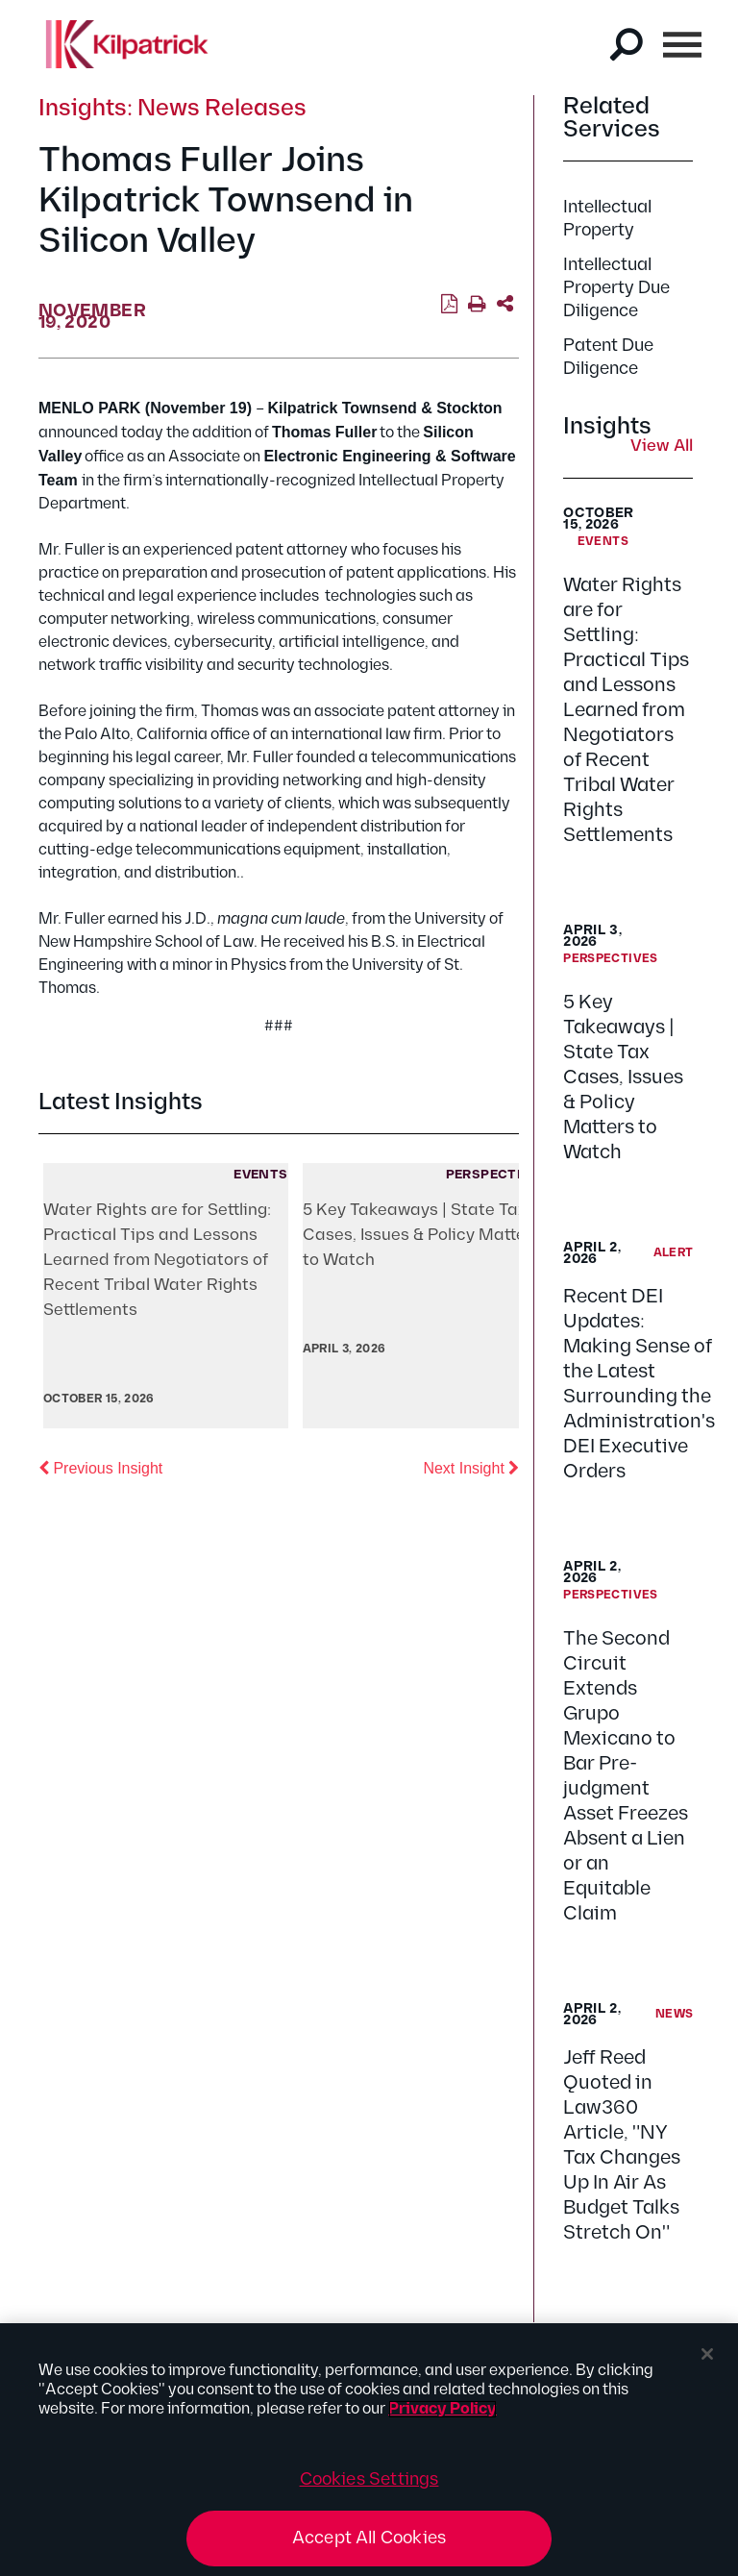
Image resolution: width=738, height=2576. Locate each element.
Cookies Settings (369, 2479)
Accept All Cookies (369, 2538)
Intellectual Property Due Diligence (616, 288)
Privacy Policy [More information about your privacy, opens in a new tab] (442, 2409)
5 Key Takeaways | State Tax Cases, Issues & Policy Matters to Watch (623, 1077)
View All (661, 447)
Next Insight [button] (471, 1466)
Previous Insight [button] (100, 1466)
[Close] (707, 2354)
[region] (369, 2449)
